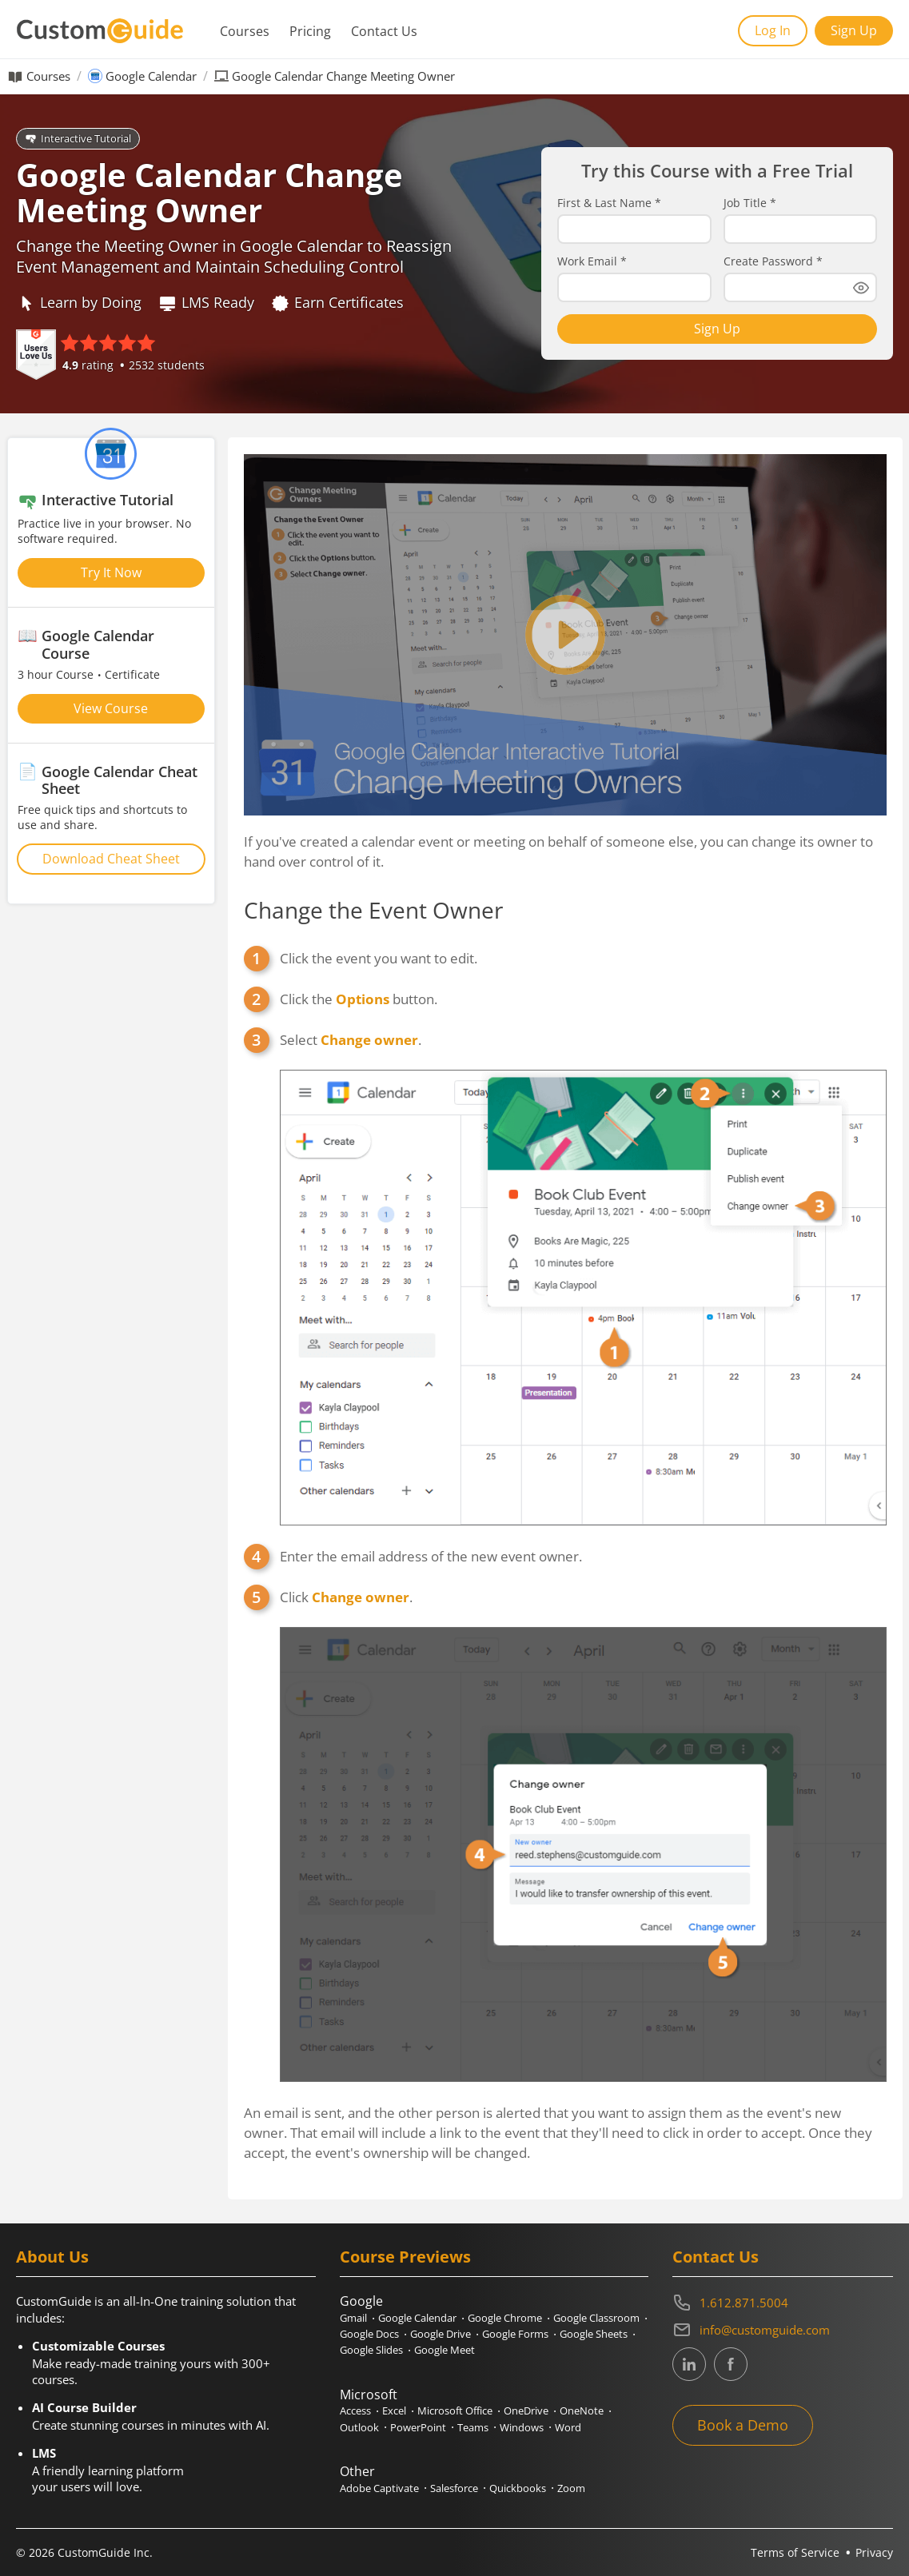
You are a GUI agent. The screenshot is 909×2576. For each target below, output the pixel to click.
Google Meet (444, 2350)
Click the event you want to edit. (378, 958)
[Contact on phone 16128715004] (782, 2302)
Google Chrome (505, 2318)
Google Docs (369, 2334)
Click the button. (358, 999)
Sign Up (854, 30)
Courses (244, 31)
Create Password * (773, 261)
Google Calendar (151, 76)
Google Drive (440, 2334)
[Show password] (861, 288)
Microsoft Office (454, 2410)
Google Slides (371, 2350)
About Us (52, 2256)
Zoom (571, 2488)
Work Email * (592, 261)
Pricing (310, 31)
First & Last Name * (609, 203)
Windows (522, 2427)
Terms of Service (795, 2552)
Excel (394, 2410)
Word (568, 2427)
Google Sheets (594, 2334)
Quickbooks (517, 2488)
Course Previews (405, 2256)
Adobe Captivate (379, 2488)
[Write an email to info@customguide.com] (782, 2329)
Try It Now (111, 572)
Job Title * (750, 203)
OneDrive (526, 2410)
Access (355, 2410)
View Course (111, 708)
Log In (773, 30)
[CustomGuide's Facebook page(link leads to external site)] (731, 2364)
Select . (583, 1278)
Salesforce (454, 2488)
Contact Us (384, 31)
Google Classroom (596, 2318)
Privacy (874, 2552)
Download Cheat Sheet (111, 858)
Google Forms (515, 2334)
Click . (583, 1835)
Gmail (353, 2318)
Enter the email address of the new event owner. (431, 1556)
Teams (472, 2427)
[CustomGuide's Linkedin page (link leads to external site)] (689, 2364)
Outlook (359, 2427)
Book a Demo (742, 2424)
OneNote (582, 2410)
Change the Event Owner (373, 910)
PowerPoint (418, 2427)
